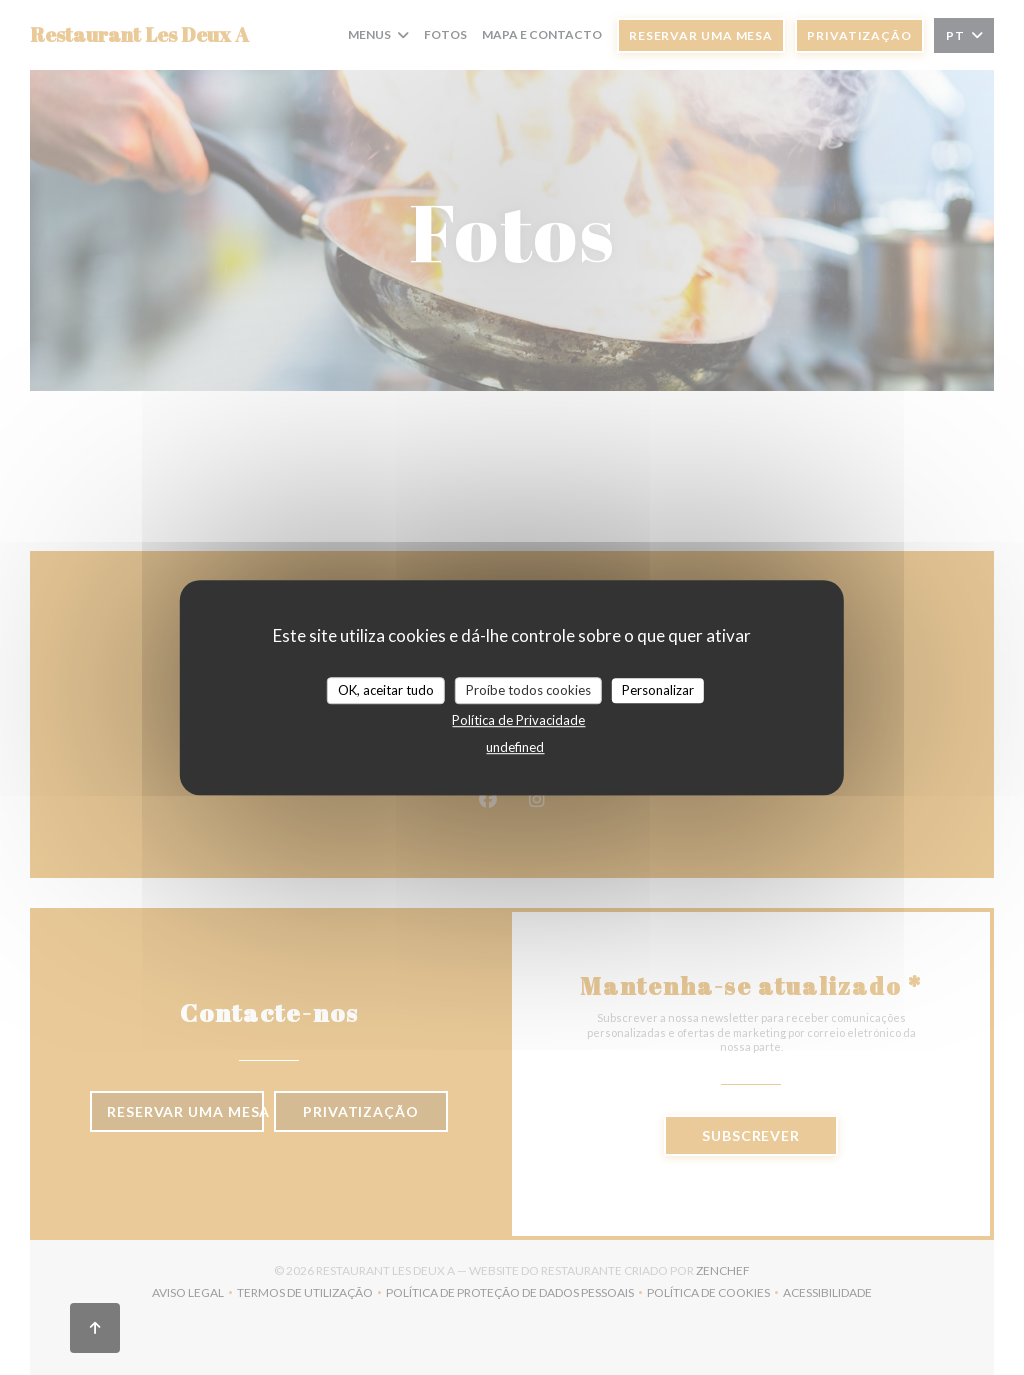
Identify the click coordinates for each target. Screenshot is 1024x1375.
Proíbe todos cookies (528, 690)
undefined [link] (515, 747)
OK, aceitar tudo (386, 690)
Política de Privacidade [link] (518, 720)
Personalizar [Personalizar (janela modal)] (658, 690)
